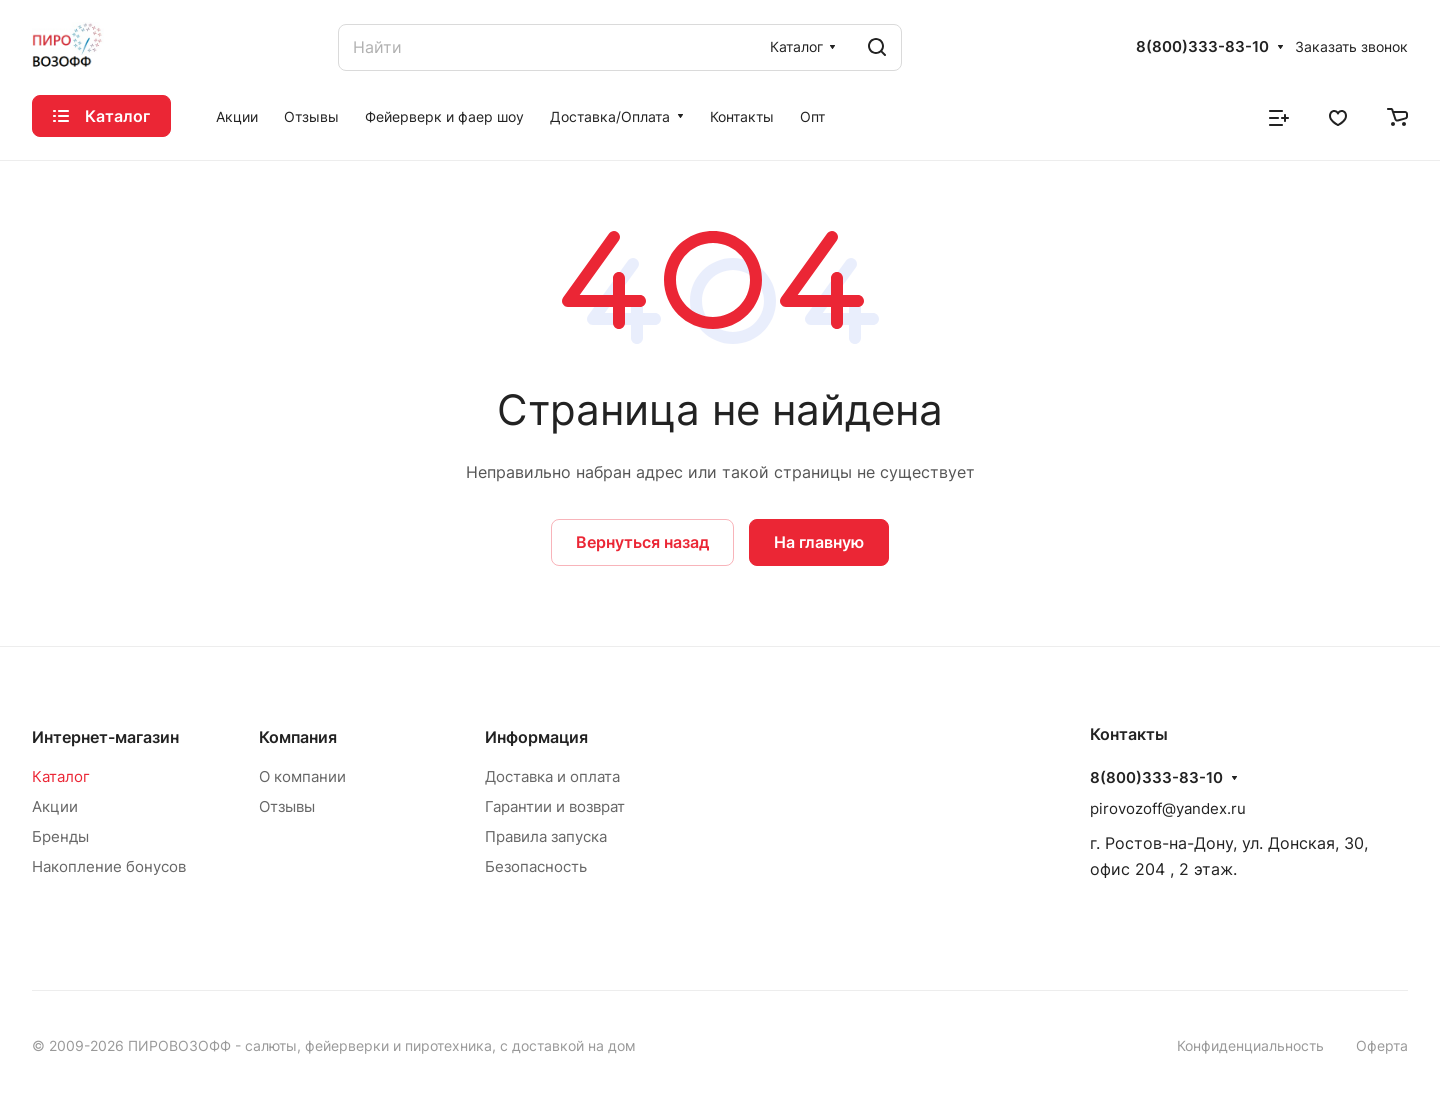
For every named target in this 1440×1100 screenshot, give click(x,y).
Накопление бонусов (109, 866)
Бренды (60, 836)
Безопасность (536, 866)
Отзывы (287, 806)
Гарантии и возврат (555, 806)
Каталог (61, 776)
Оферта (1382, 1045)
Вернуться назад (642, 542)
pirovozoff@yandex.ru (1168, 808)
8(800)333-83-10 (1202, 47)
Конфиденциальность (1250, 1045)
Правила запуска (546, 836)
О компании (302, 776)
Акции (55, 806)
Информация (536, 737)
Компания (298, 737)
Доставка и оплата (552, 776)
